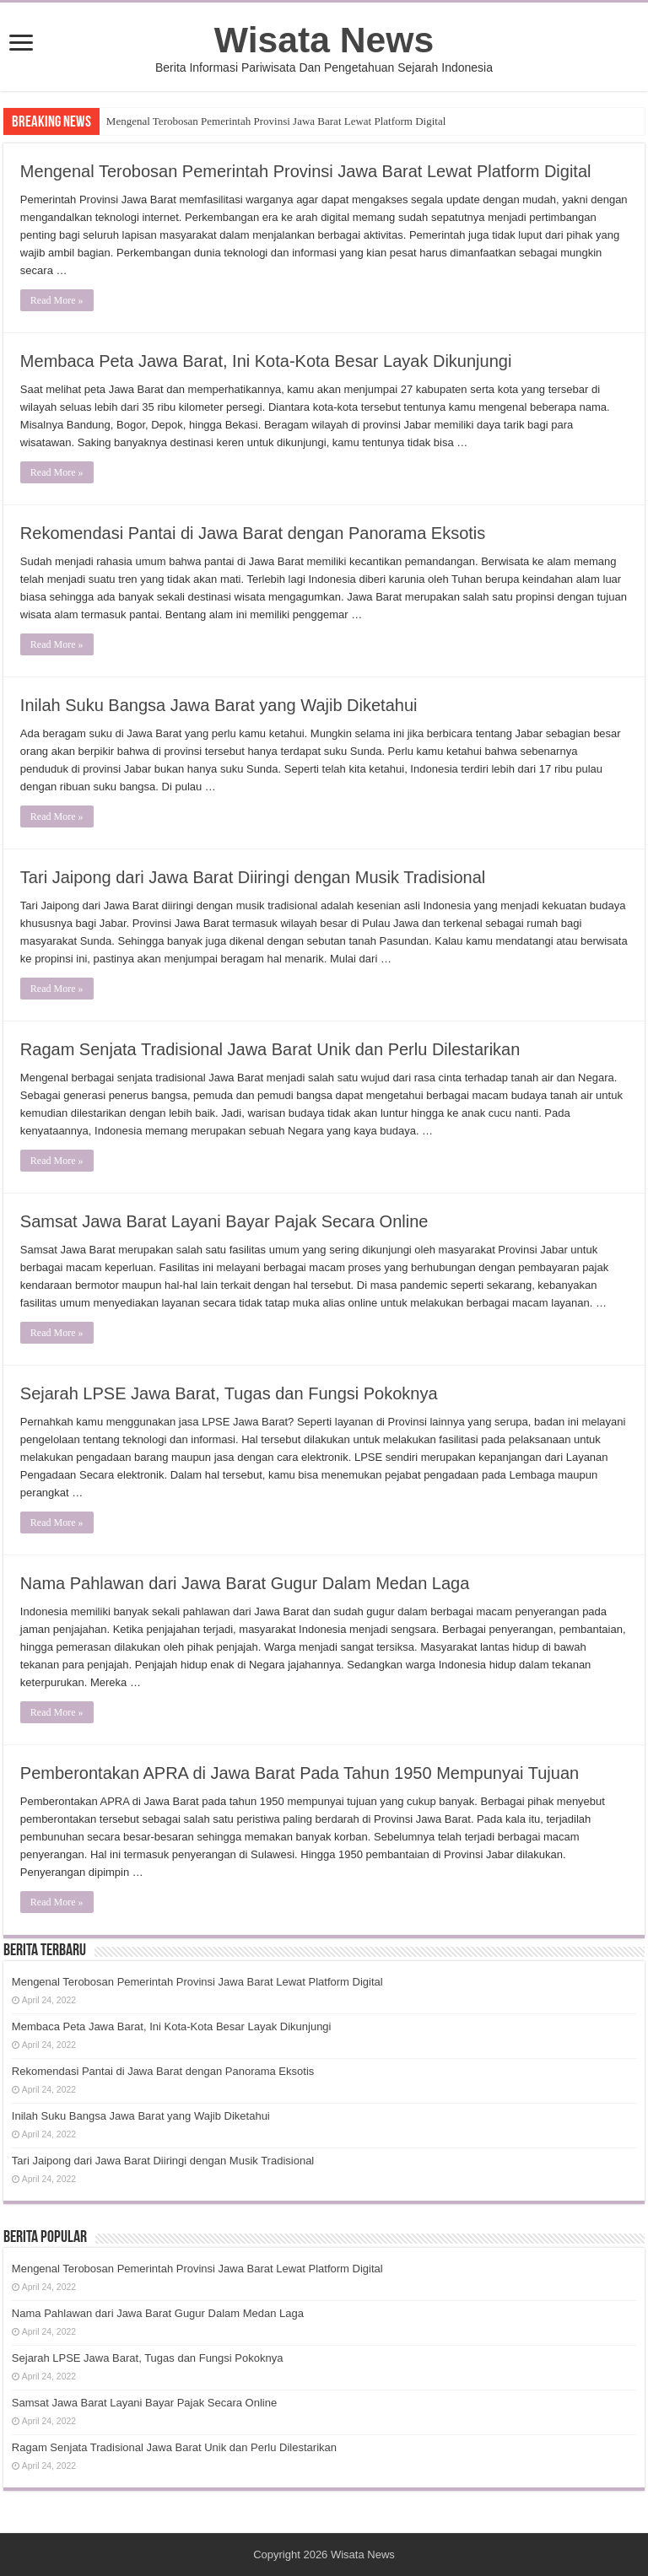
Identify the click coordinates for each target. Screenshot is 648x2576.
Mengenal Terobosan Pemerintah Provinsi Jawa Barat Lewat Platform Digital (276, 121)
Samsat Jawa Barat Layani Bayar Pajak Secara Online (224, 1221)
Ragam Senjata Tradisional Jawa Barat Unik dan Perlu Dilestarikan (270, 1049)
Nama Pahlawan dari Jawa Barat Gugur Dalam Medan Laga (245, 1583)
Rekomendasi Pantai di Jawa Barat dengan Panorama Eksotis (252, 533)
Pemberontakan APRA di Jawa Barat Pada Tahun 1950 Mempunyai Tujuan (299, 1773)
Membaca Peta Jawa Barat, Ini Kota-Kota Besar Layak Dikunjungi (266, 361)
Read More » (57, 300)
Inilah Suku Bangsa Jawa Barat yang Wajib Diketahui (219, 705)
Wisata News (324, 39)
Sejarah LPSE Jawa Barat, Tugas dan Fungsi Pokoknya (229, 1393)
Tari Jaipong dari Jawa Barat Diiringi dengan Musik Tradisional (252, 877)
